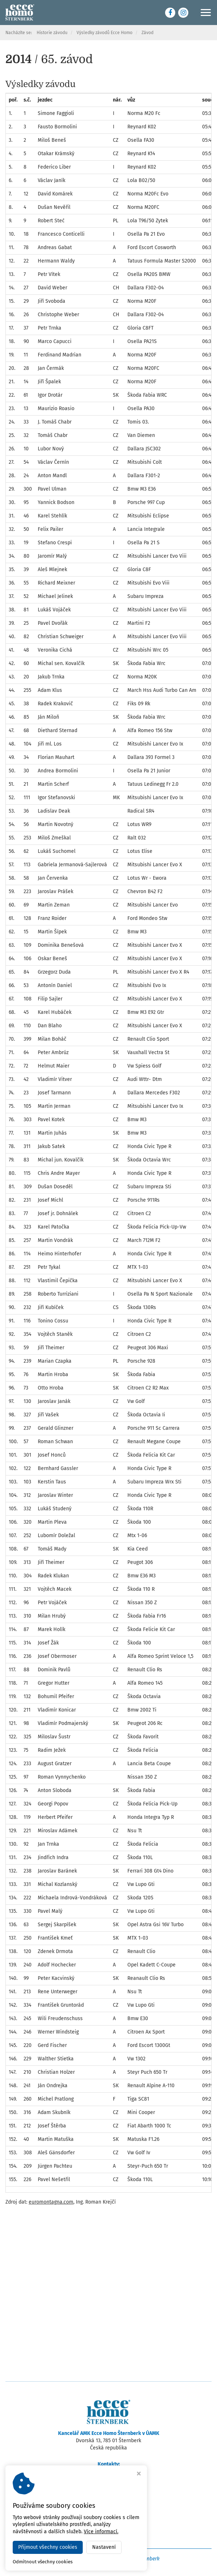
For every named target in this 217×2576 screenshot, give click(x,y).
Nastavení (104, 2547)
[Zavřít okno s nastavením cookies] (138, 2474)
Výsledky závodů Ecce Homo (104, 32)
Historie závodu (52, 32)
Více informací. (101, 2531)
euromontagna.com (51, 2202)
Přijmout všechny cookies (47, 2547)
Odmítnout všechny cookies (43, 2561)
